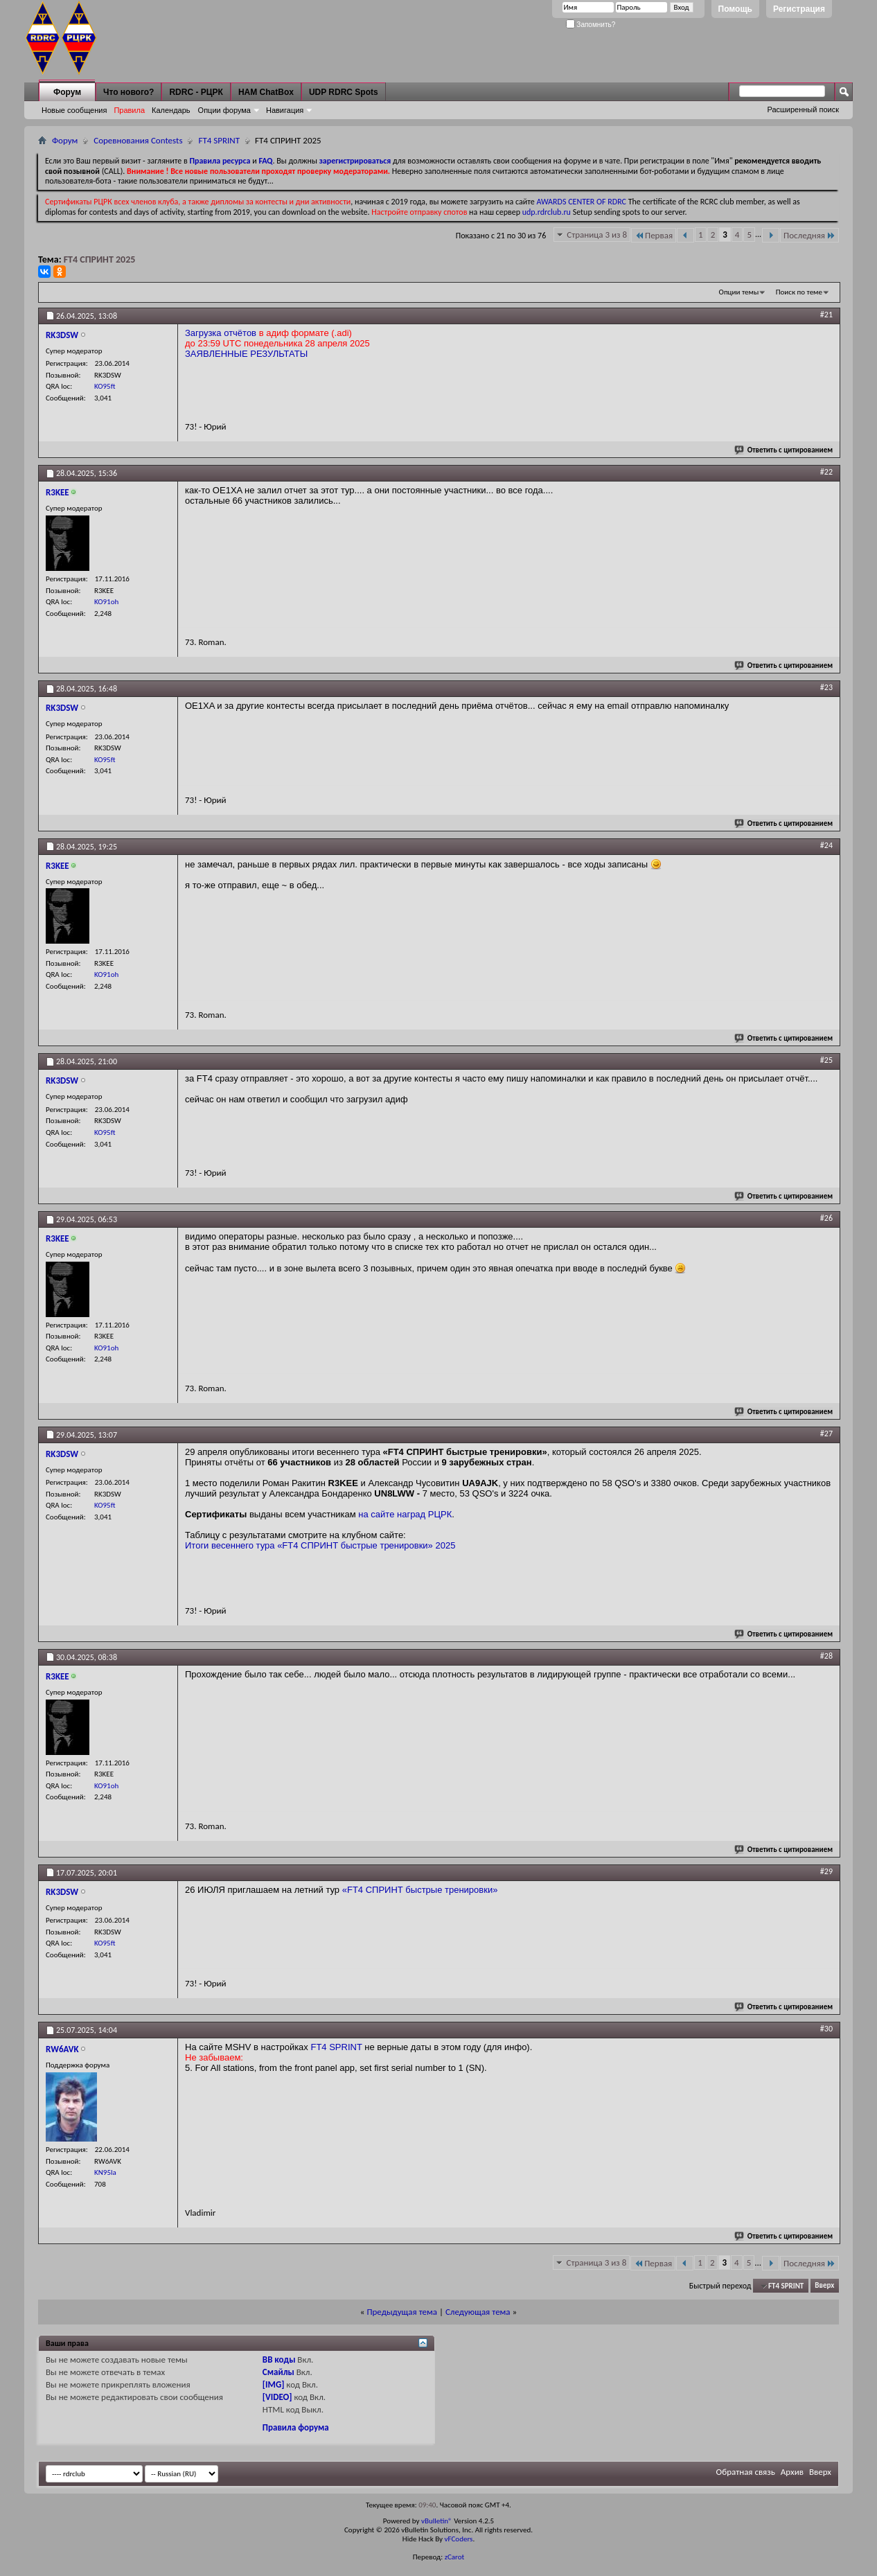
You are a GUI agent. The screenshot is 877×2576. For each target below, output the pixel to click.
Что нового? (128, 92)
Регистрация (799, 9)
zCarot (455, 2556)
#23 (826, 687)
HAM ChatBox (266, 92)
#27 (826, 1433)
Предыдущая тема (401, 2311)
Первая (654, 235)
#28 (826, 1656)
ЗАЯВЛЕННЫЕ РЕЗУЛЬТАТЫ (246, 354)
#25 (826, 1060)
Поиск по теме (799, 292)
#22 (826, 472)
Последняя (809, 235)
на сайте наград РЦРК (405, 1514)
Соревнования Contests (138, 140)
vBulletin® (436, 2520)
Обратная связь (745, 2472)
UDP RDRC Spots (343, 92)
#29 (826, 1871)
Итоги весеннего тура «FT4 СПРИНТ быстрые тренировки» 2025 (320, 1545)
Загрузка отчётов (220, 333)
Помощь (735, 9)
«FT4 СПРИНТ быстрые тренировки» (420, 1890)
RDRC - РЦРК (195, 92)
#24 (826, 845)
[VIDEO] (277, 2397)
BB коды (279, 2359)
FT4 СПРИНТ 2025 (100, 259)
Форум (67, 92)
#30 (826, 2029)
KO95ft (104, 386)
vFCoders (459, 2538)
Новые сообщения (74, 110)
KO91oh (106, 601)
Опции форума (224, 110)
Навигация (284, 110)
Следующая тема (478, 2311)
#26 (826, 1218)
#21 (826, 314)
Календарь (171, 110)
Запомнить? (591, 24)
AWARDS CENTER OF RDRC (581, 201)
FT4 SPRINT (219, 140)
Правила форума (296, 2427)
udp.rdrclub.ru (546, 212)
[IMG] (274, 2384)
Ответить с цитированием (784, 450)
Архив (792, 2472)
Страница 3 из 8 (597, 234)
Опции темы (739, 292)
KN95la (105, 2172)
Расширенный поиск (803, 109)
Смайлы (278, 2372)
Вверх (824, 2286)
